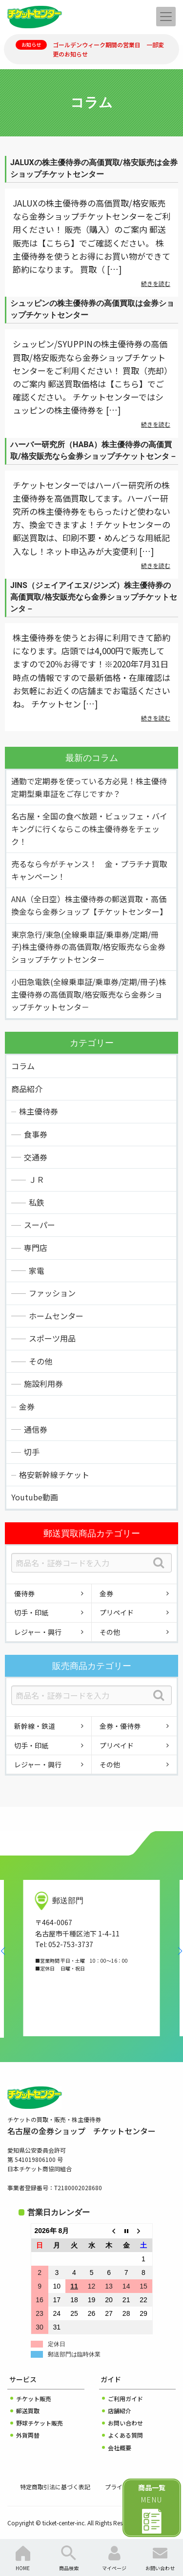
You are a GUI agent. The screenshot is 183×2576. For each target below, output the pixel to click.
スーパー (39, 1225)
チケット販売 (33, 2398)
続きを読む (155, 283)
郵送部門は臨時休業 (74, 2354)
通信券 (35, 1429)
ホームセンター (56, 1316)
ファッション (52, 1293)
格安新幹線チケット (54, 1474)
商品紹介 (26, 1089)
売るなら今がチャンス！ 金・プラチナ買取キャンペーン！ (89, 870)
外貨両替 (28, 2435)
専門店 (35, 1247)
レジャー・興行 (37, 1632)
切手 (32, 1452)
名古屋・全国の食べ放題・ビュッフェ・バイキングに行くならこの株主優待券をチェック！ (89, 828)
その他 (40, 1361)
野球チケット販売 (39, 2423)
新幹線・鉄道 (34, 1726)
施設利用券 (43, 1383)
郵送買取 (28, 2410)
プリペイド (117, 1612)
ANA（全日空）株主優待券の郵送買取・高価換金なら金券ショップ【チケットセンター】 (89, 905)
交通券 (35, 1157)
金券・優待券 (120, 1726)
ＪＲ (36, 1179)
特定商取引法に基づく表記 (55, 2486)
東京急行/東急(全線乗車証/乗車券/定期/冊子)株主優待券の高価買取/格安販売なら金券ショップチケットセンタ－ (88, 946)
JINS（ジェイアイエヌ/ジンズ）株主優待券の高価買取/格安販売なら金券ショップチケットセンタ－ (93, 597)
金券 (27, 1406)
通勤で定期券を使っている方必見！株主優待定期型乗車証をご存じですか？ (89, 787)
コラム (23, 1066)
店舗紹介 (119, 2410)
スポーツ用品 (52, 1338)
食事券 (35, 1134)
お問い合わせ (125, 2423)
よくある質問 (125, 2435)
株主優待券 (38, 1111)
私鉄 (36, 1202)
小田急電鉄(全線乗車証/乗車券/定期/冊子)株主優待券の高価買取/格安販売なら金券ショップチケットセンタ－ (88, 994)
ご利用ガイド (125, 2398)
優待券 (24, 1593)
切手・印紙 (31, 1612)
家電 (36, 1270)
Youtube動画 (34, 1497)
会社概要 (119, 2447)
